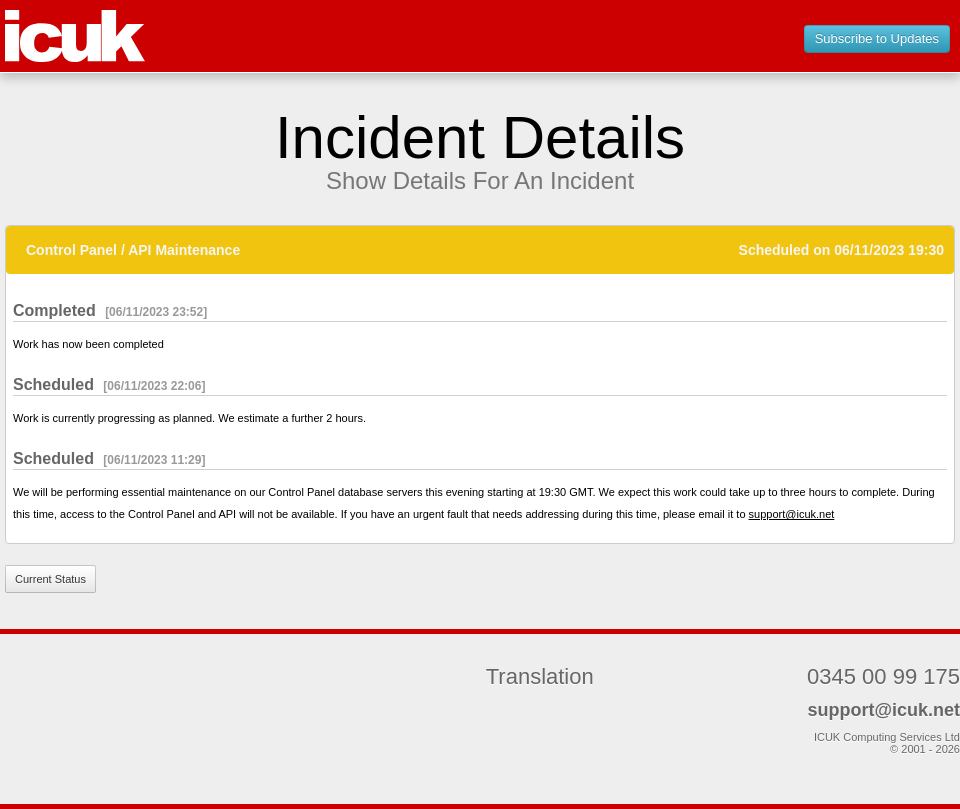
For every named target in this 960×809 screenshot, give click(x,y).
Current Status (50, 579)
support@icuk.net (792, 514)
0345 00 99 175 (883, 676)
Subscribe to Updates (877, 38)
